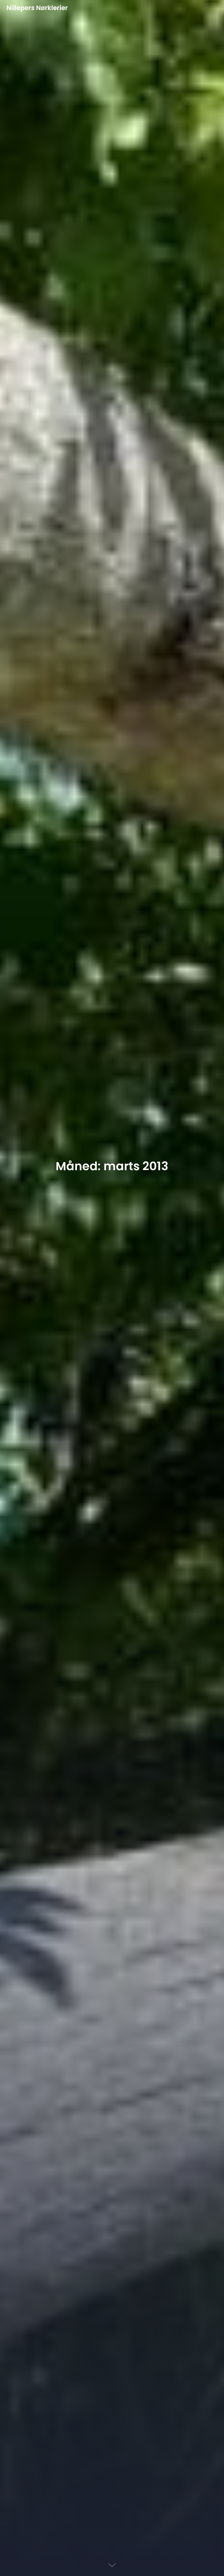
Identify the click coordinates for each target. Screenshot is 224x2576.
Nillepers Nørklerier (37, 8)
